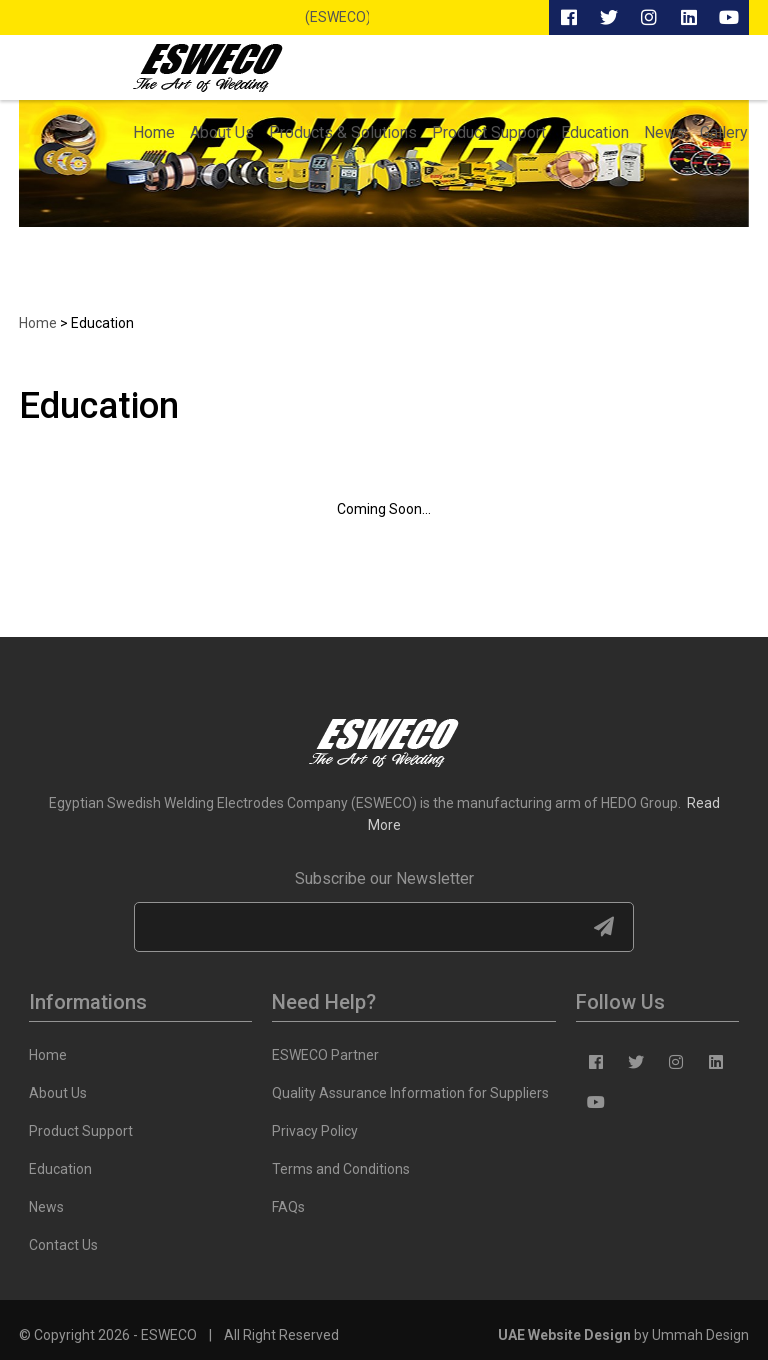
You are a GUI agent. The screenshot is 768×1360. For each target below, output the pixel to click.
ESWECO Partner (325, 1055)
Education (595, 132)
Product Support (489, 132)
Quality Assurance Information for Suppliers (410, 1093)
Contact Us (63, 1245)
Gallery (724, 132)
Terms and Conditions (341, 1169)
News (664, 132)
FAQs (288, 1207)
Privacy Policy (315, 1131)
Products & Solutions (343, 132)
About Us (222, 132)
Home (154, 132)
